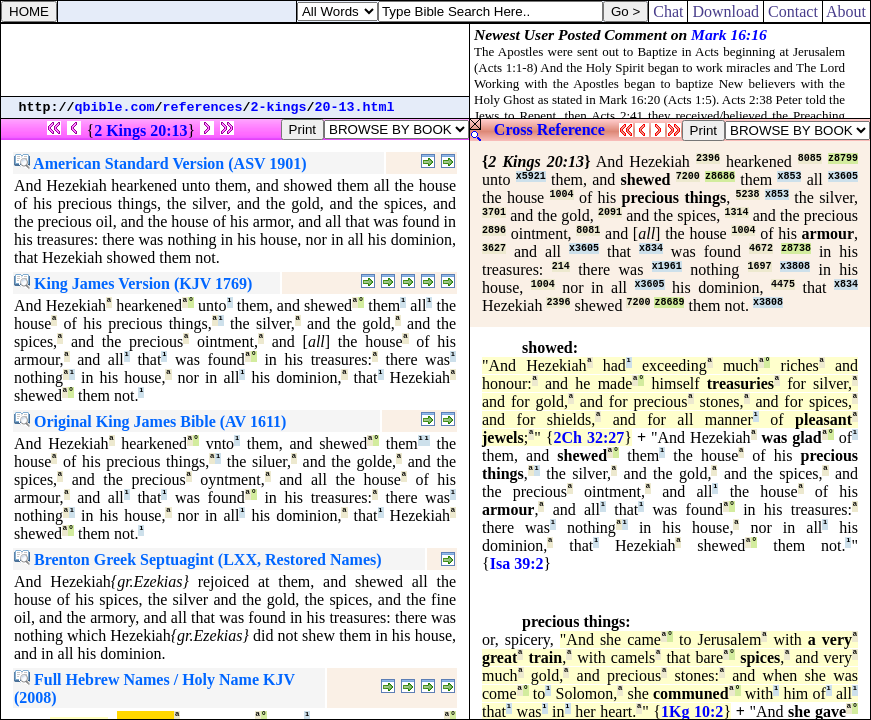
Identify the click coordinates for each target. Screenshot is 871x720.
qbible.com (115, 107)
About (846, 11)
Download (725, 11)
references (203, 107)
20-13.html (355, 107)
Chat (668, 11)
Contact (793, 11)
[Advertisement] (235, 60)
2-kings (279, 107)
